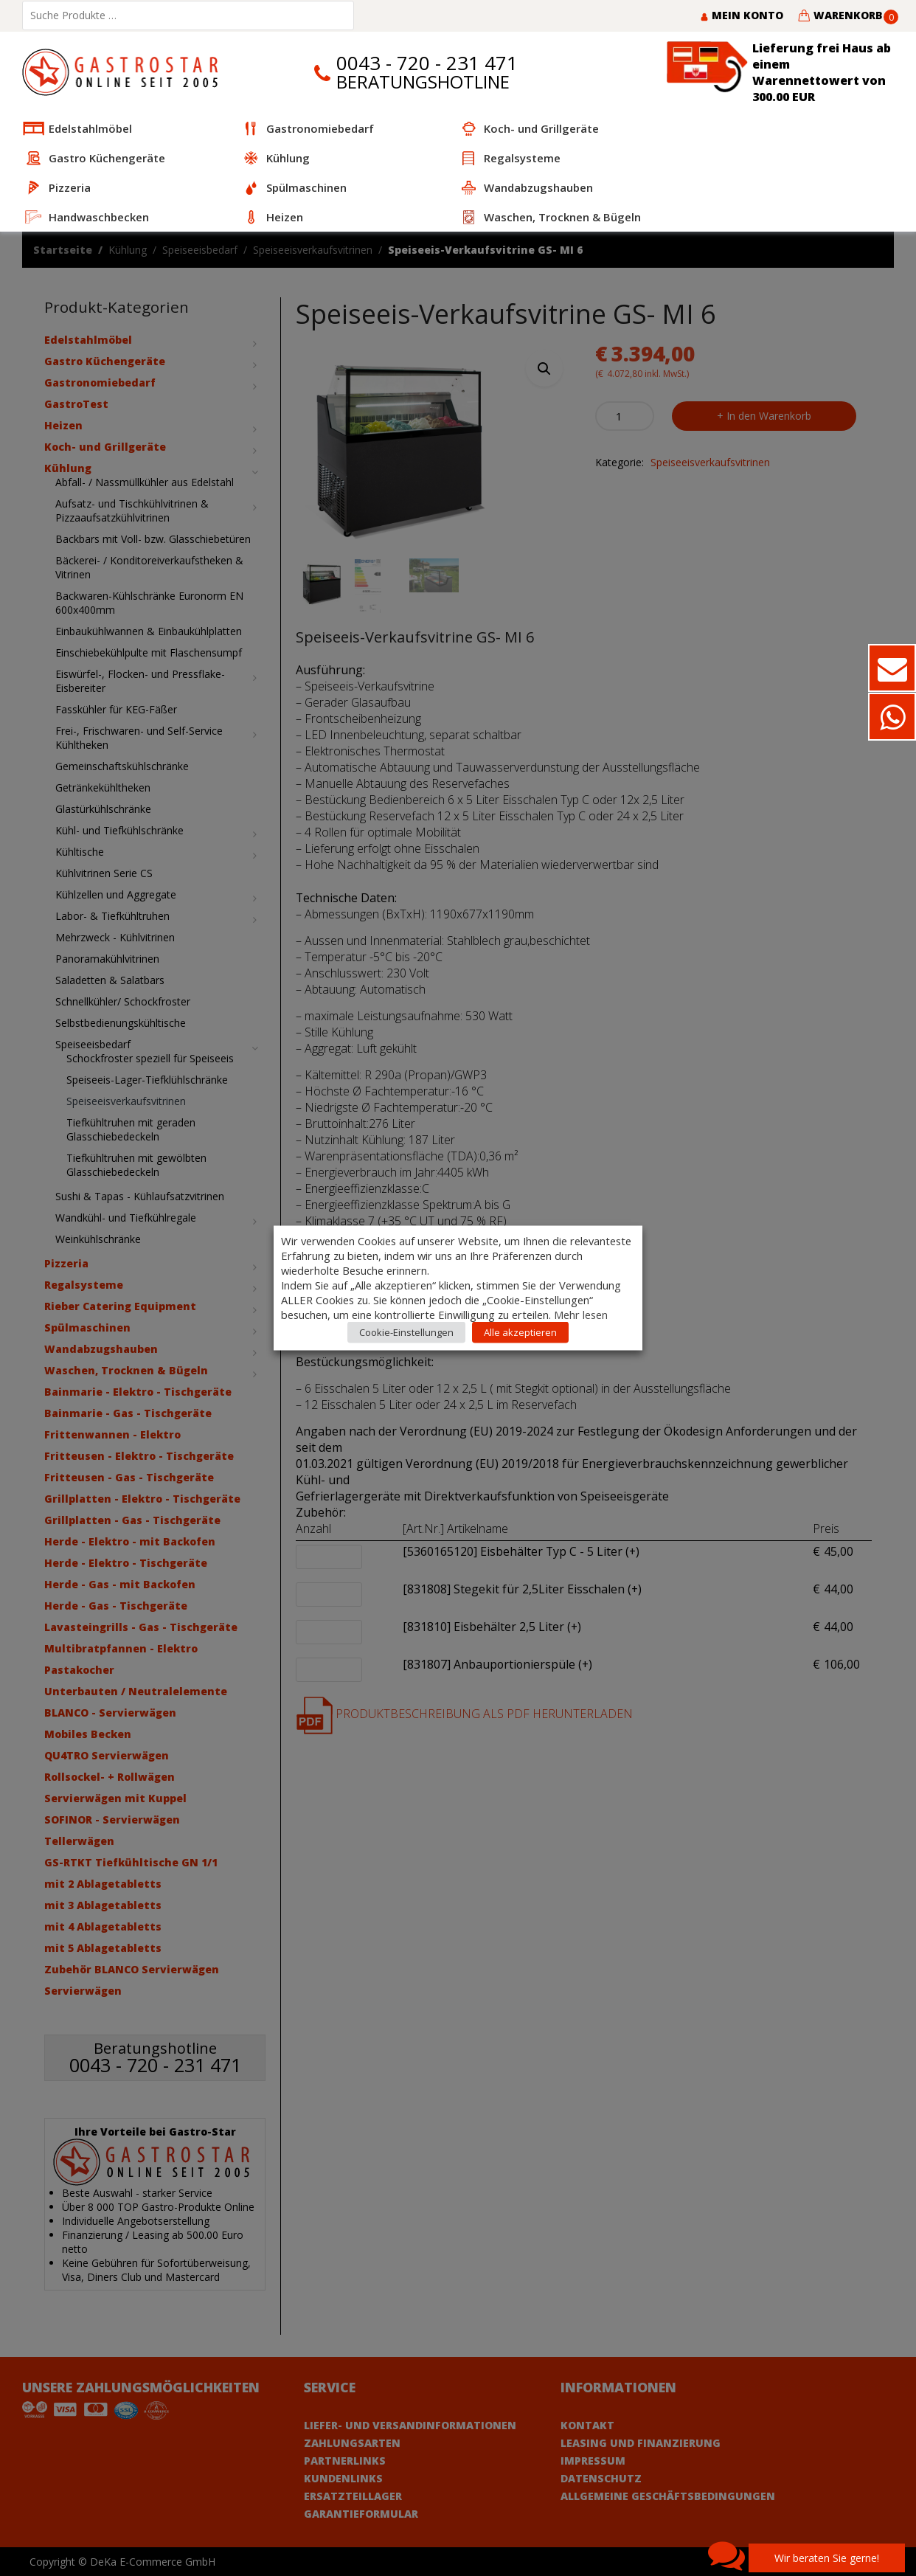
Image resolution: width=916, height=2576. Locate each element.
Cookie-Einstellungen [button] (406, 1332)
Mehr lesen (581, 1314)
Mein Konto (741, 15)
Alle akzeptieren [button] (520, 1332)
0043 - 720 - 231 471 (427, 63)
